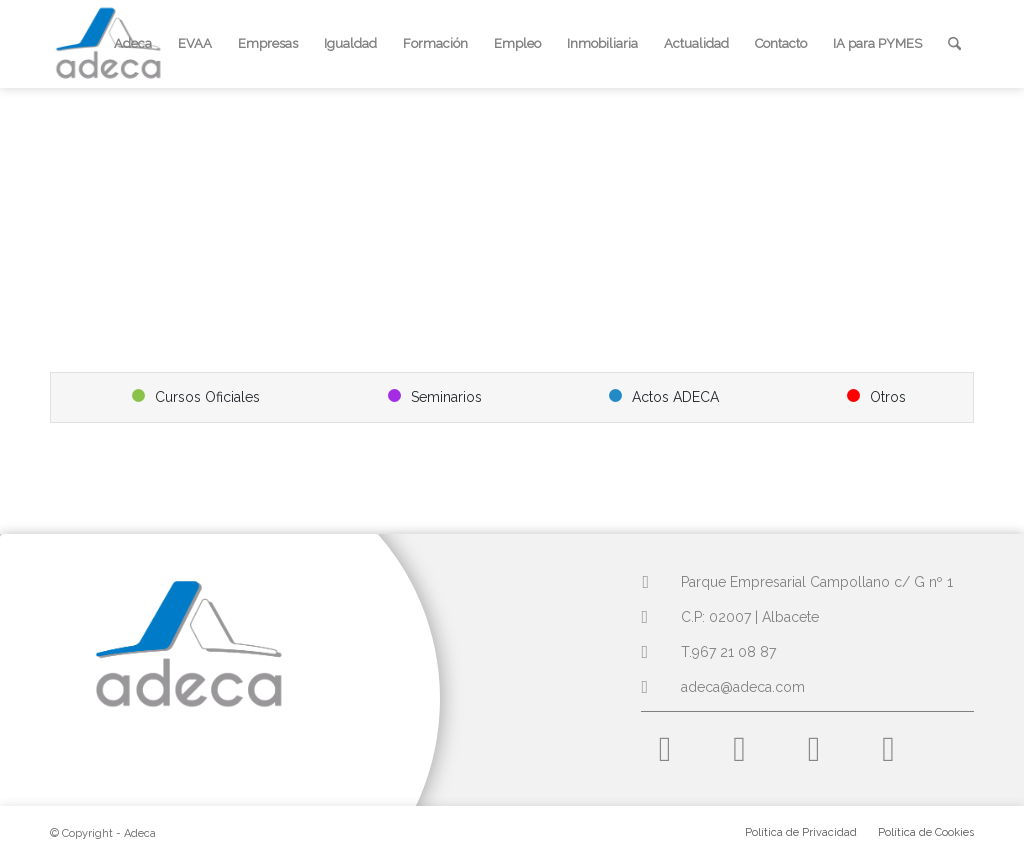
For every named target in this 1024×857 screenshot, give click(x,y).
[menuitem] (133, 44)
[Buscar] (954, 44)
